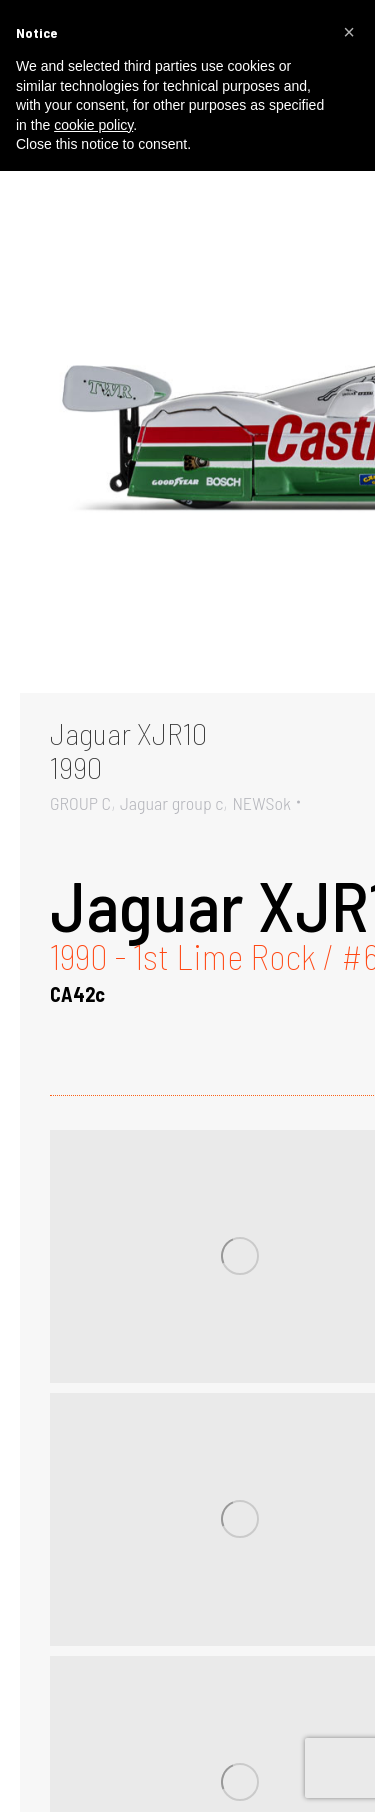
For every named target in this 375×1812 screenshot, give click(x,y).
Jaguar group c (172, 803)
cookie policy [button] (93, 125)
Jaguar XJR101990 (128, 750)
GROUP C (80, 803)
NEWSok (261, 803)
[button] (349, 32)
